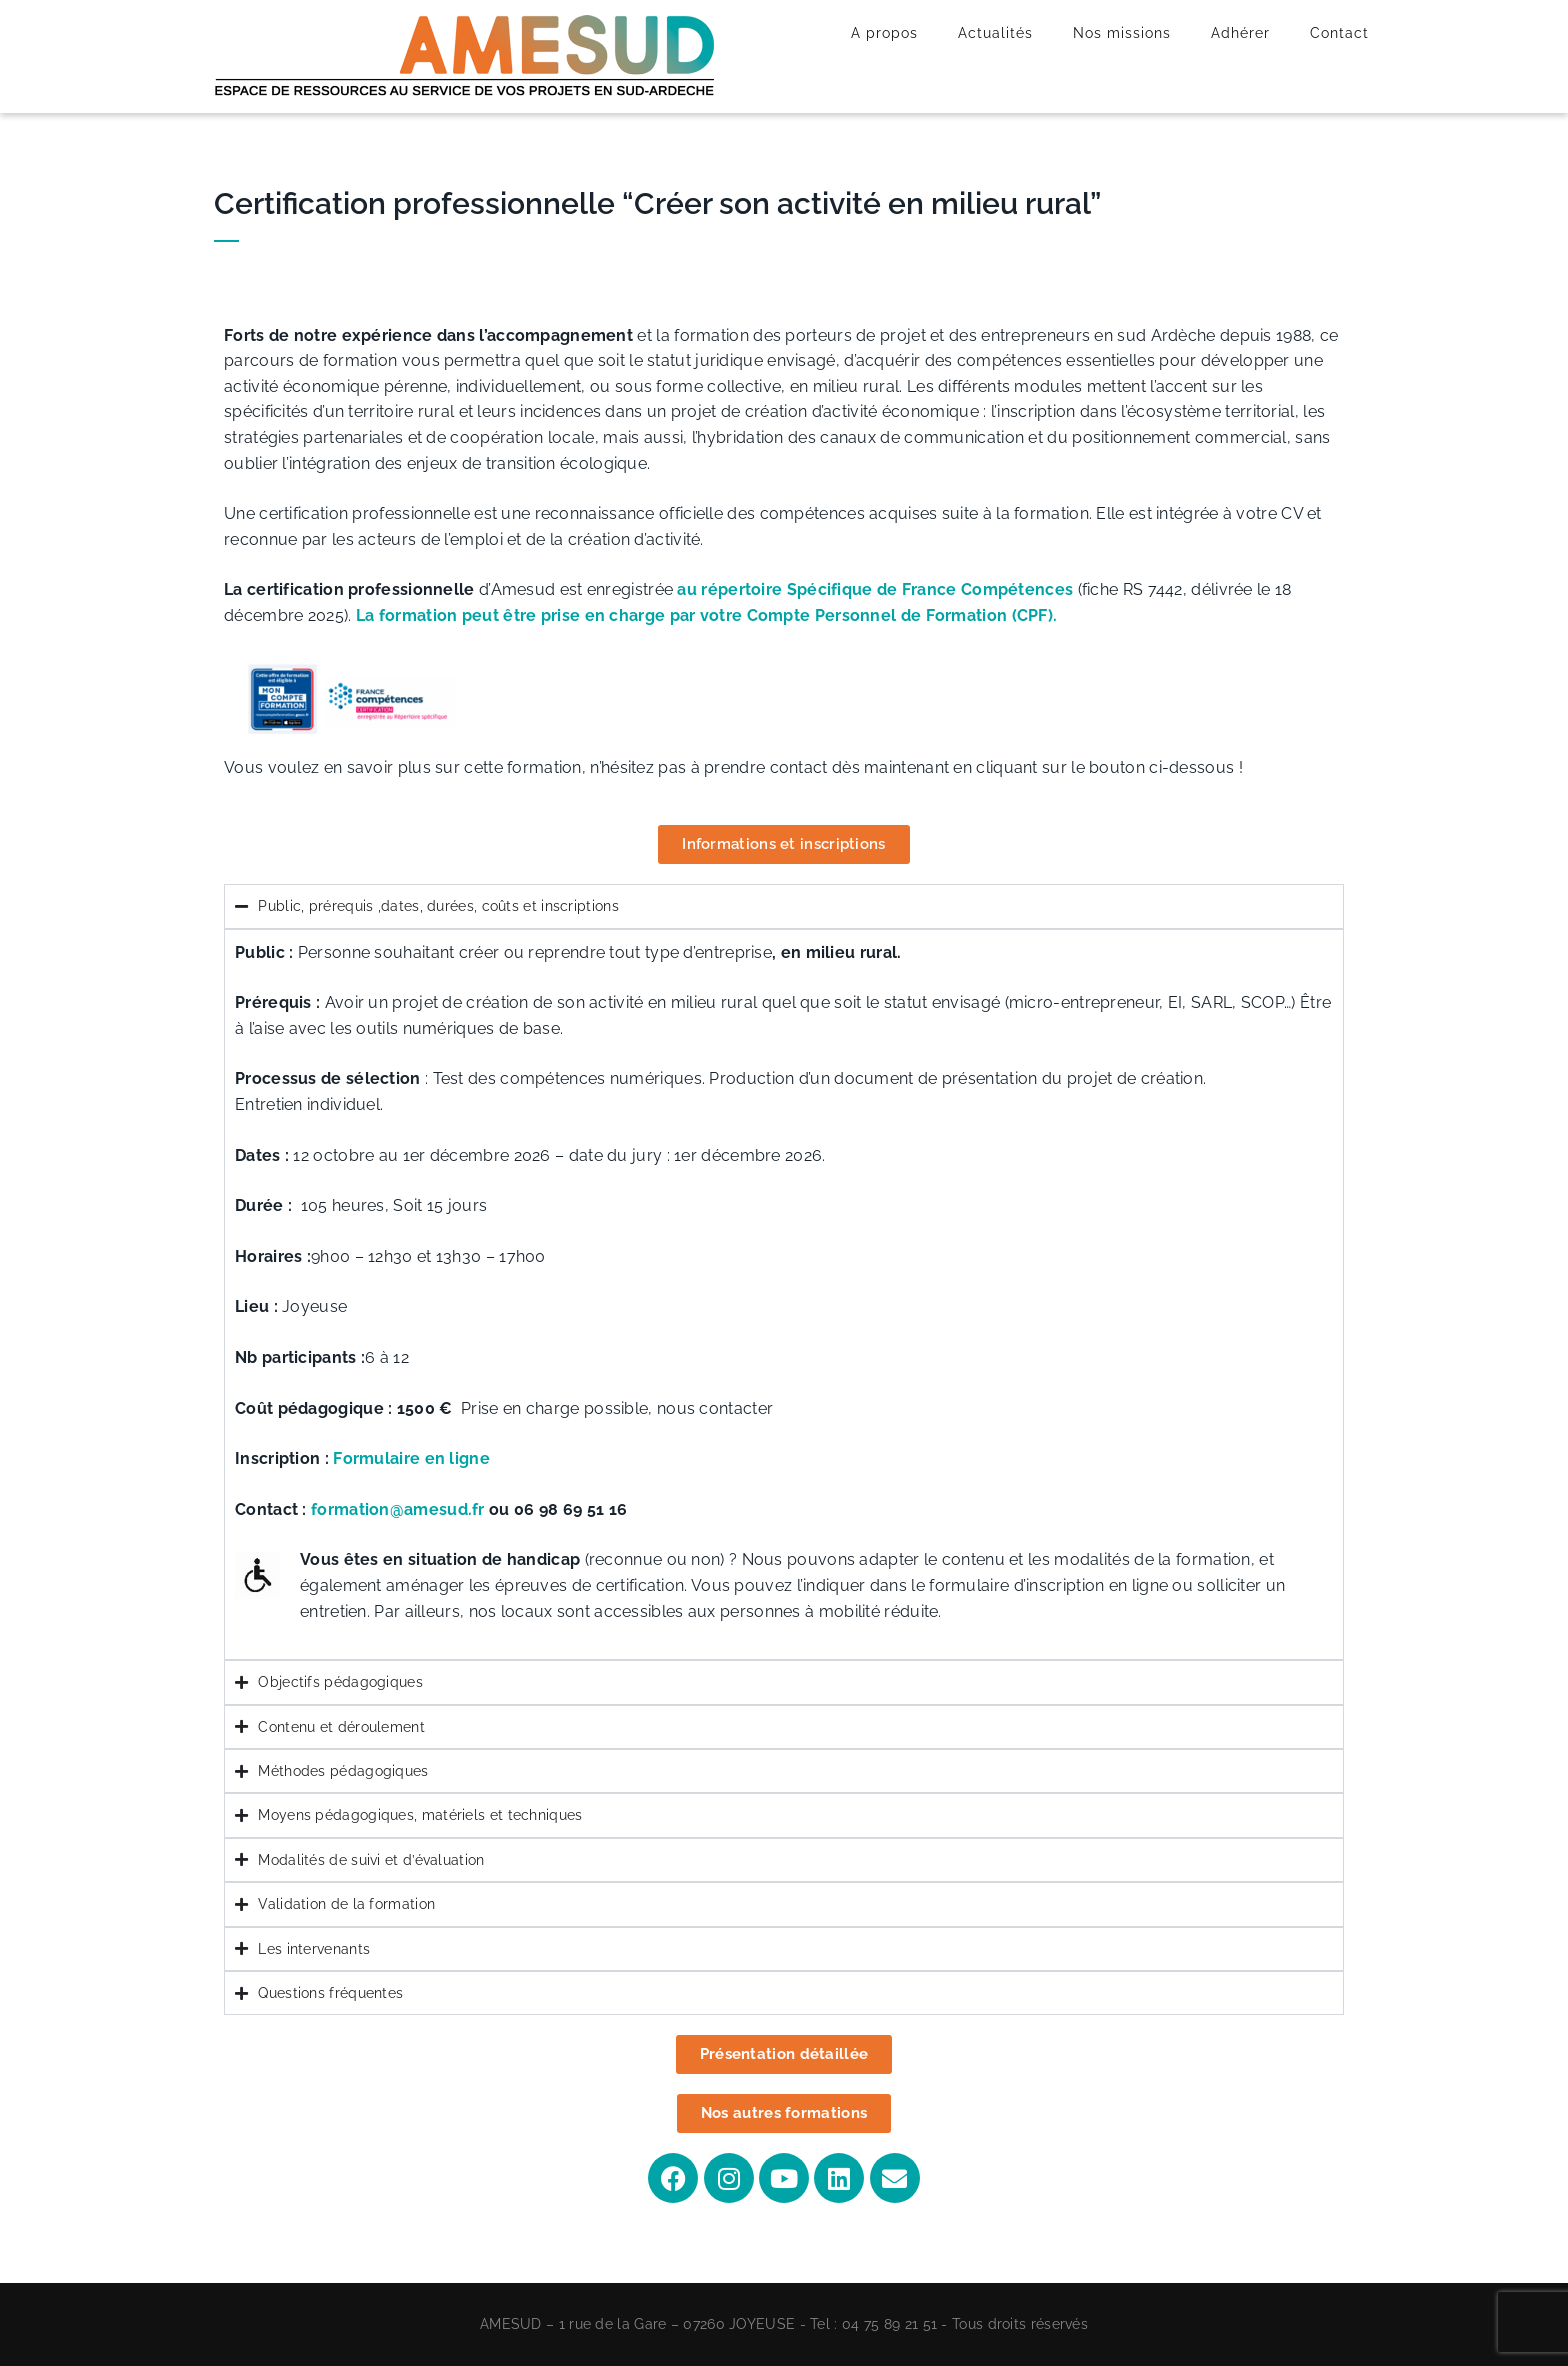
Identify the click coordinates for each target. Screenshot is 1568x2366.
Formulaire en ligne (409, 1458)
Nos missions (1122, 33)
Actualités (995, 33)
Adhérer (1240, 33)
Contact (1339, 33)
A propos (884, 33)
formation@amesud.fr (398, 1509)
